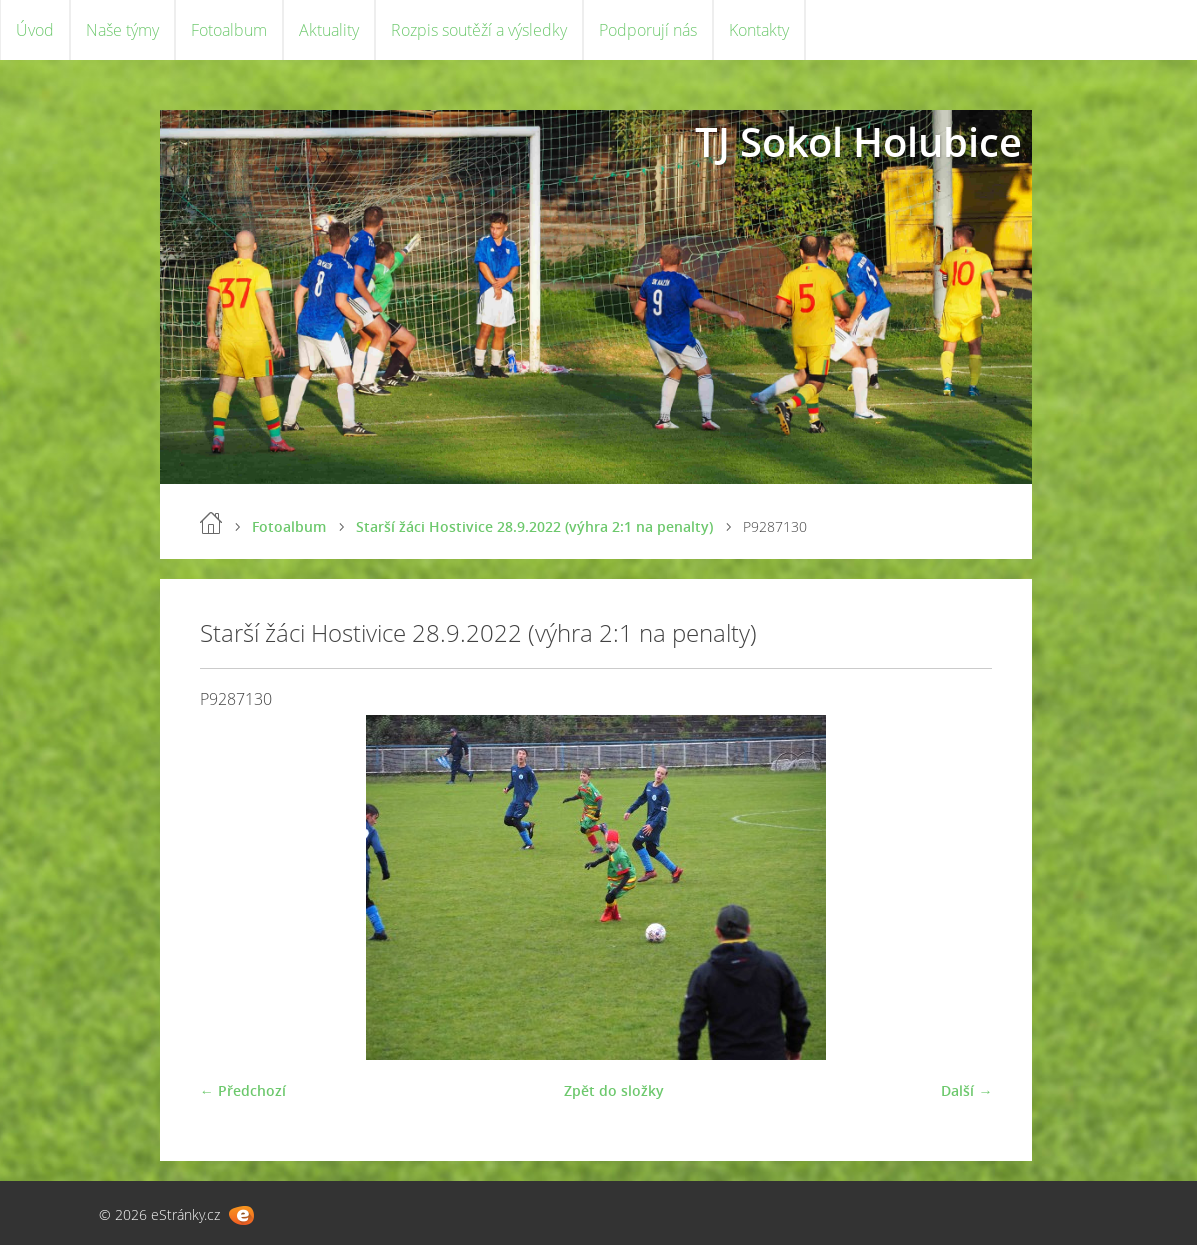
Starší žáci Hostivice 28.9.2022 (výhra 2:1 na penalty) (534, 526)
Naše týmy (122, 30)
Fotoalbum (229, 30)
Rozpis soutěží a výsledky (479, 30)
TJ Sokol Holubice (858, 141)
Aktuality (329, 30)
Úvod (35, 30)
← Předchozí (243, 1090)
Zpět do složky (614, 1090)
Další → (966, 1090)
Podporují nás (648, 30)
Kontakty (759, 30)
